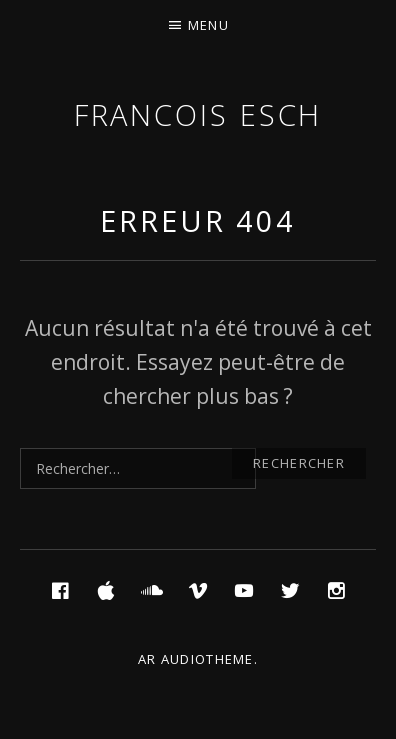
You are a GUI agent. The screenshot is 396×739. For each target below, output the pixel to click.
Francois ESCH (198, 114)
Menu (208, 25)
